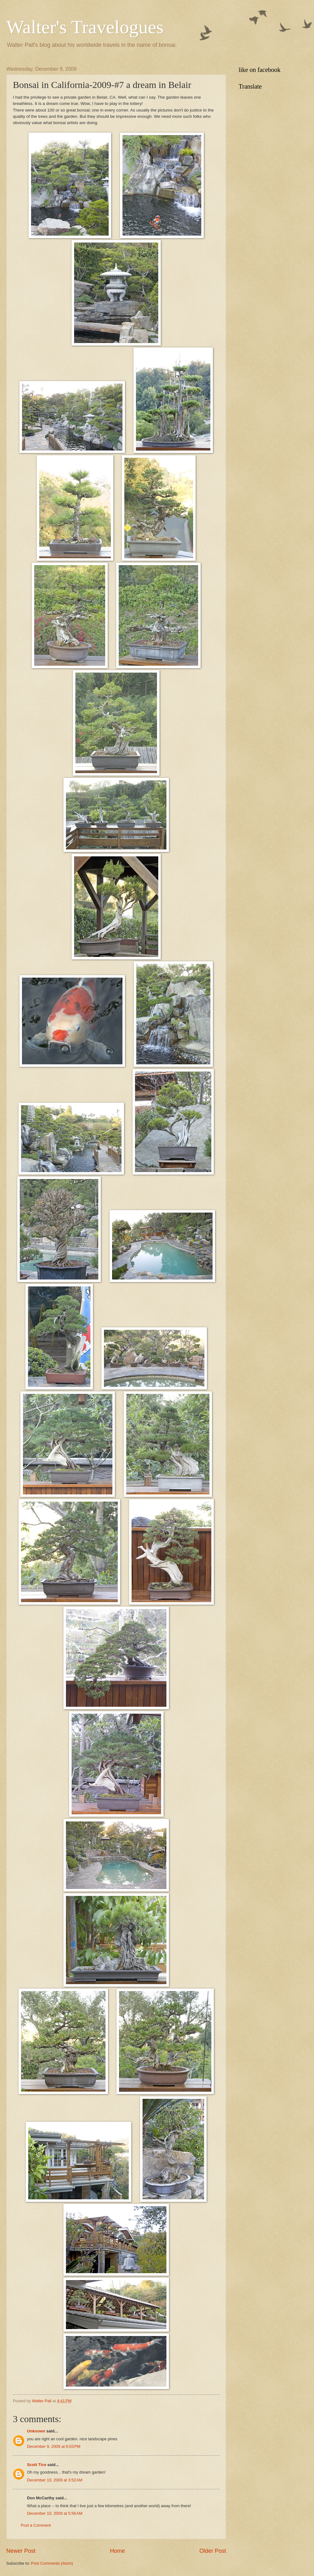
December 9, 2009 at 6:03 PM (53, 2446)
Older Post (212, 2551)
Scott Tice (36, 2464)
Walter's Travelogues (85, 27)
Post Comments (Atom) (52, 2563)
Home (117, 2551)
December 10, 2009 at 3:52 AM (54, 2480)
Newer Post (20, 2551)
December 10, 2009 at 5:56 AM (54, 2513)
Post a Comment (36, 2525)
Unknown (36, 2431)
